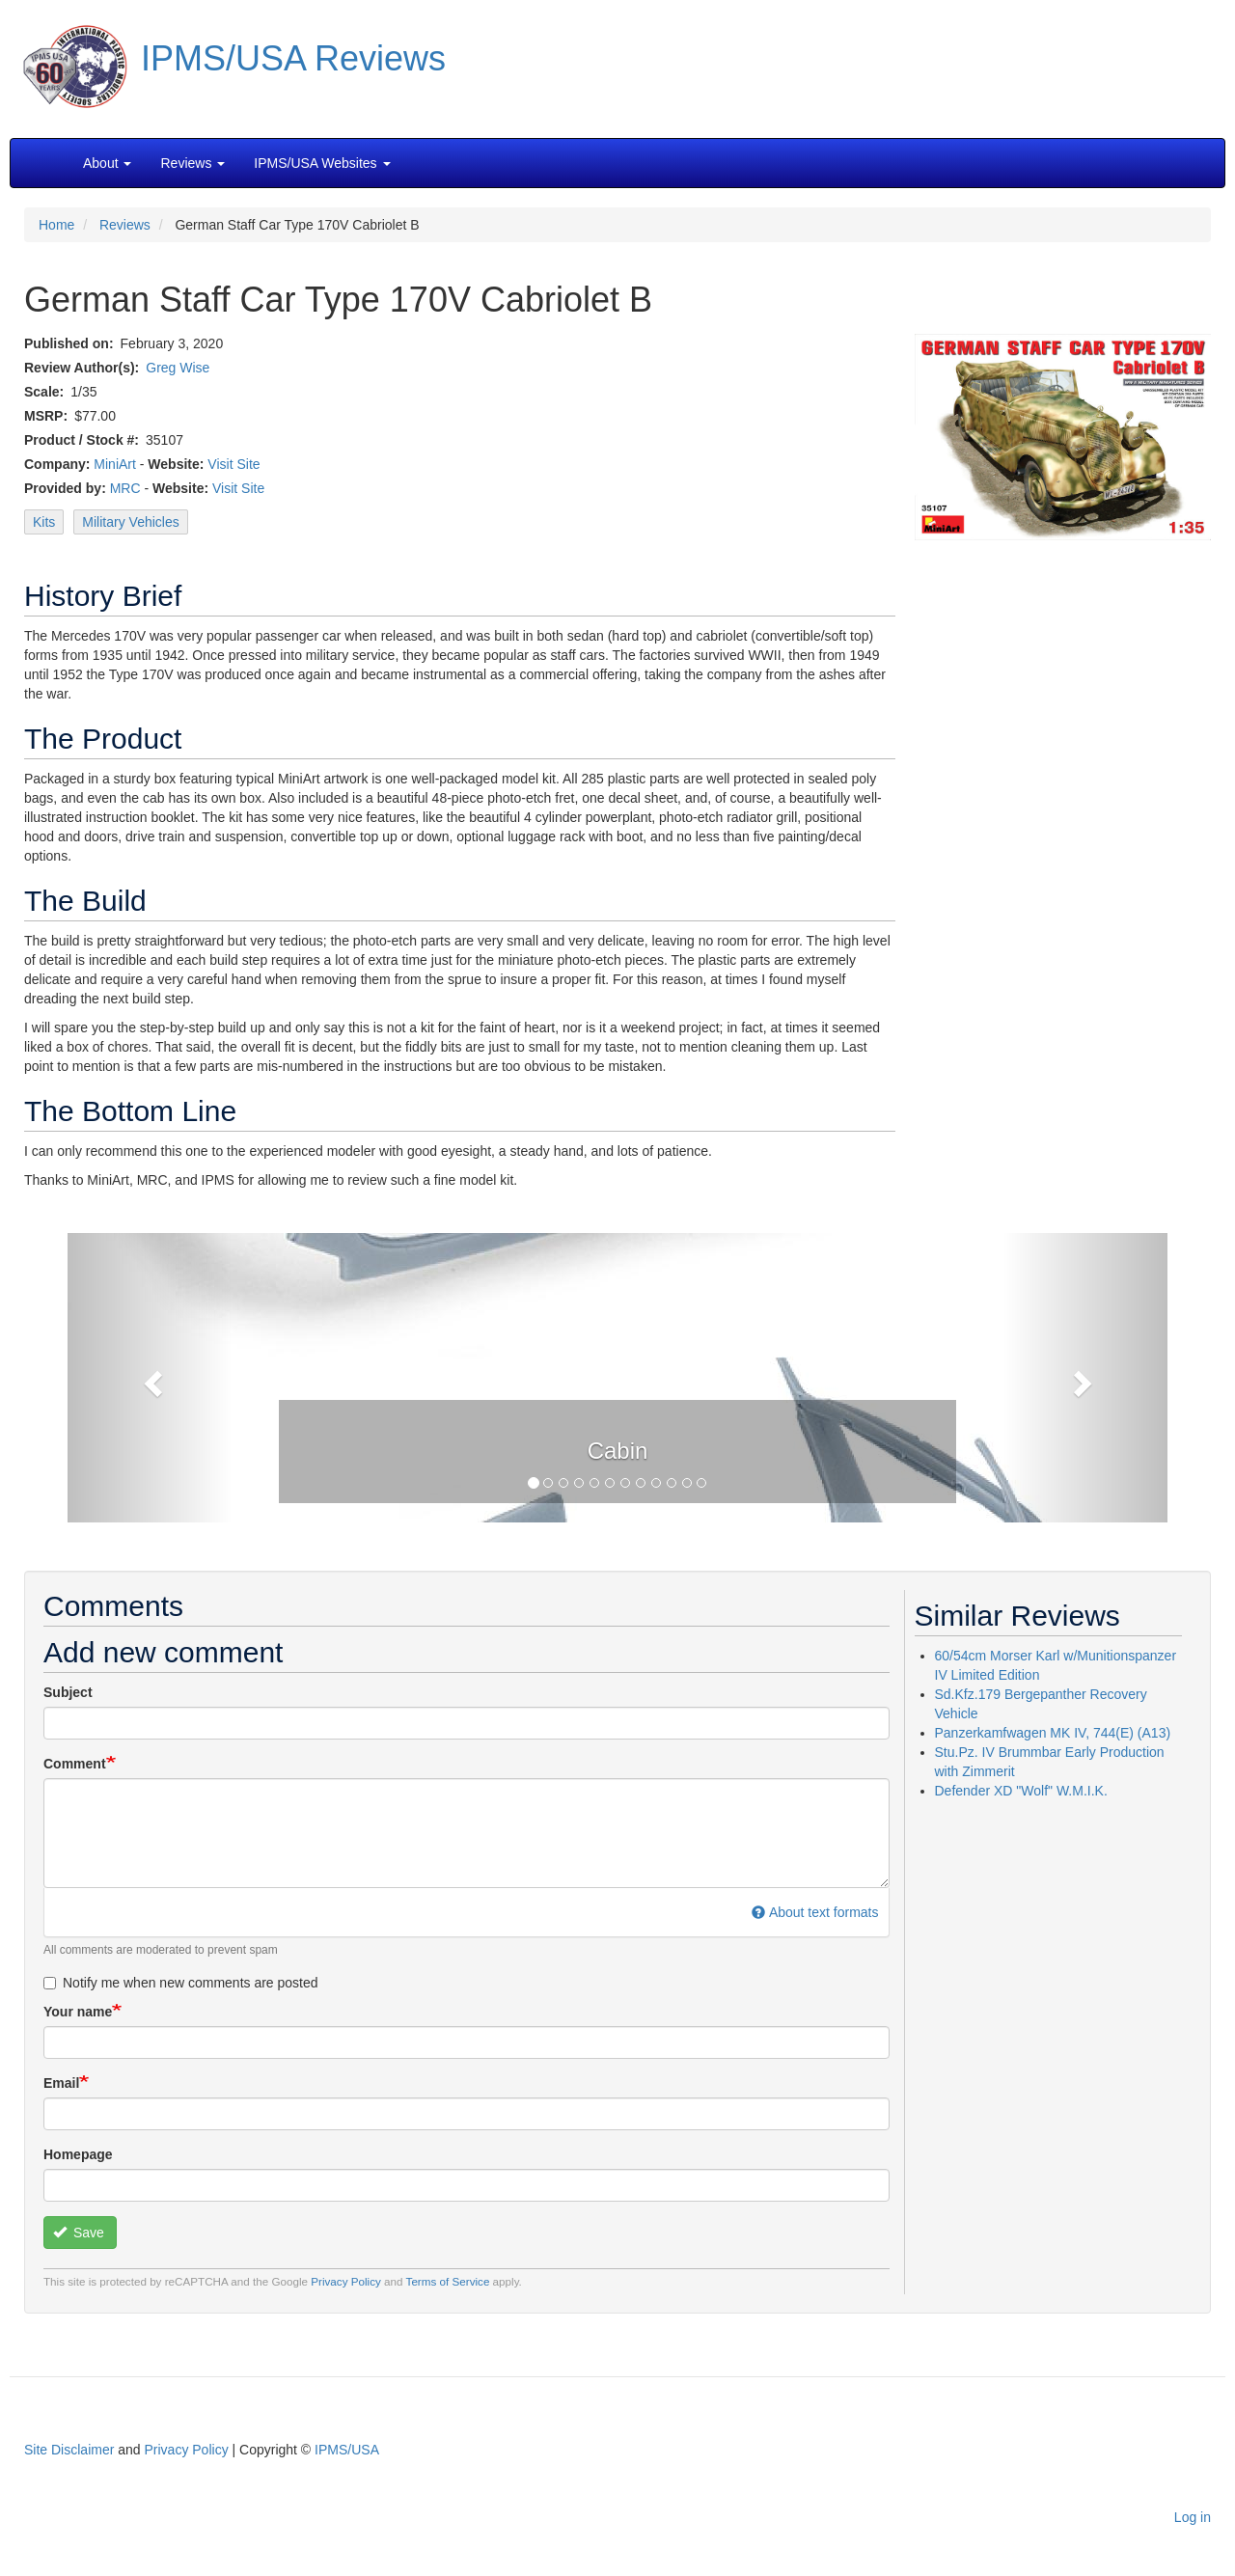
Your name (77, 2011)
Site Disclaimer (69, 2449)
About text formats (815, 1912)
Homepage (78, 2154)
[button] (617, 1376)
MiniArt (115, 464)
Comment (74, 1763)
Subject (68, 1692)
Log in (1192, 2517)
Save (78, 2232)
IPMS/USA (347, 2449)
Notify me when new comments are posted (180, 1982)
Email (61, 2083)
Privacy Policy (346, 2281)
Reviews (125, 225)
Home (56, 225)
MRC (125, 488)
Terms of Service (448, 2281)
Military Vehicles (130, 522)
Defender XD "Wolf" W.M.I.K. (1021, 1790)
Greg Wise (177, 367)
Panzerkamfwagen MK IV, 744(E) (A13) (1053, 1732)
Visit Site (233, 464)
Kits (44, 522)
